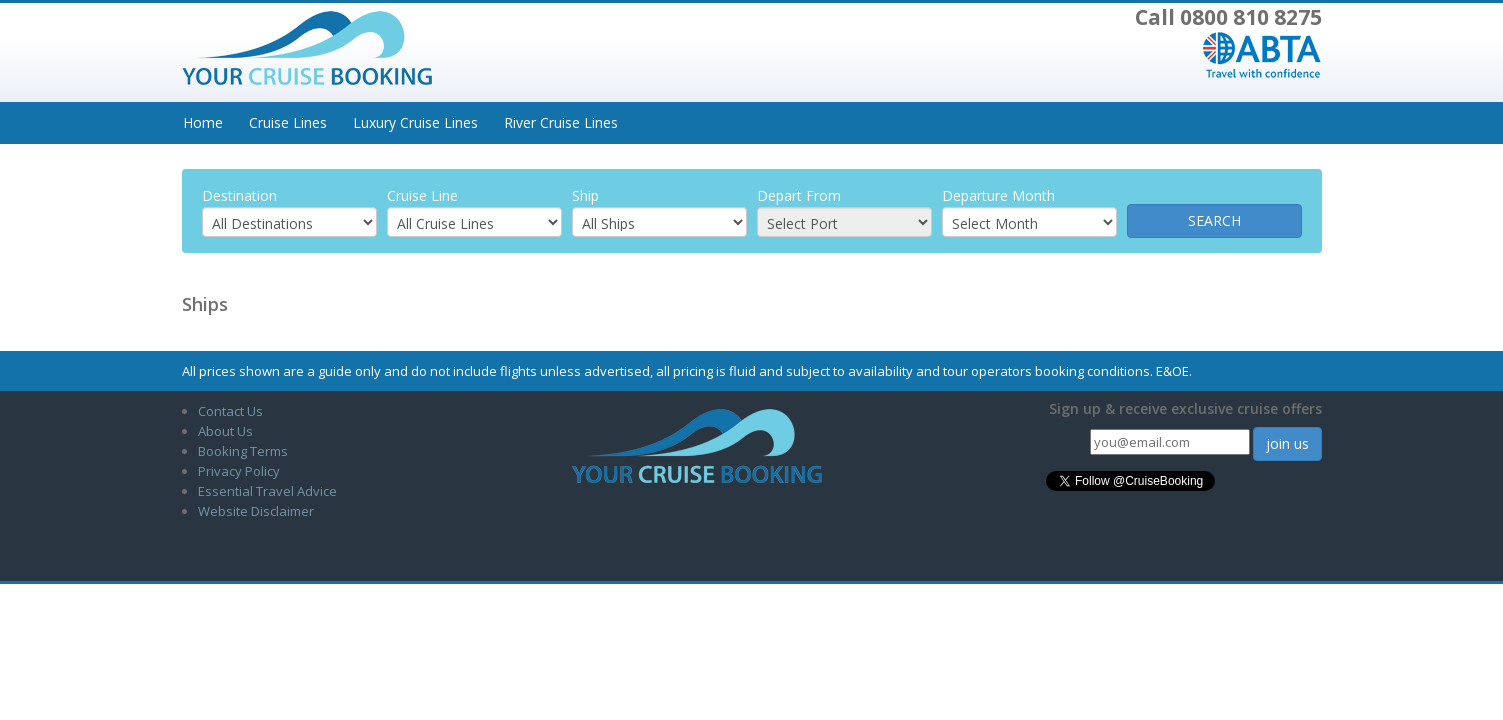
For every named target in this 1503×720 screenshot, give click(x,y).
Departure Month (998, 195)
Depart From (799, 195)
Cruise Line (422, 195)
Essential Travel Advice (267, 491)
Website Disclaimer (256, 511)
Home (203, 122)
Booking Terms (243, 451)
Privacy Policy (239, 471)
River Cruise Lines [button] (561, 122)
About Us (225, 431)
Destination (239, 195)
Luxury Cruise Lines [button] (415, 122)
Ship (585, 195)
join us (1287, 443)
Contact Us (230, 411)
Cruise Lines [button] (288, 122)
